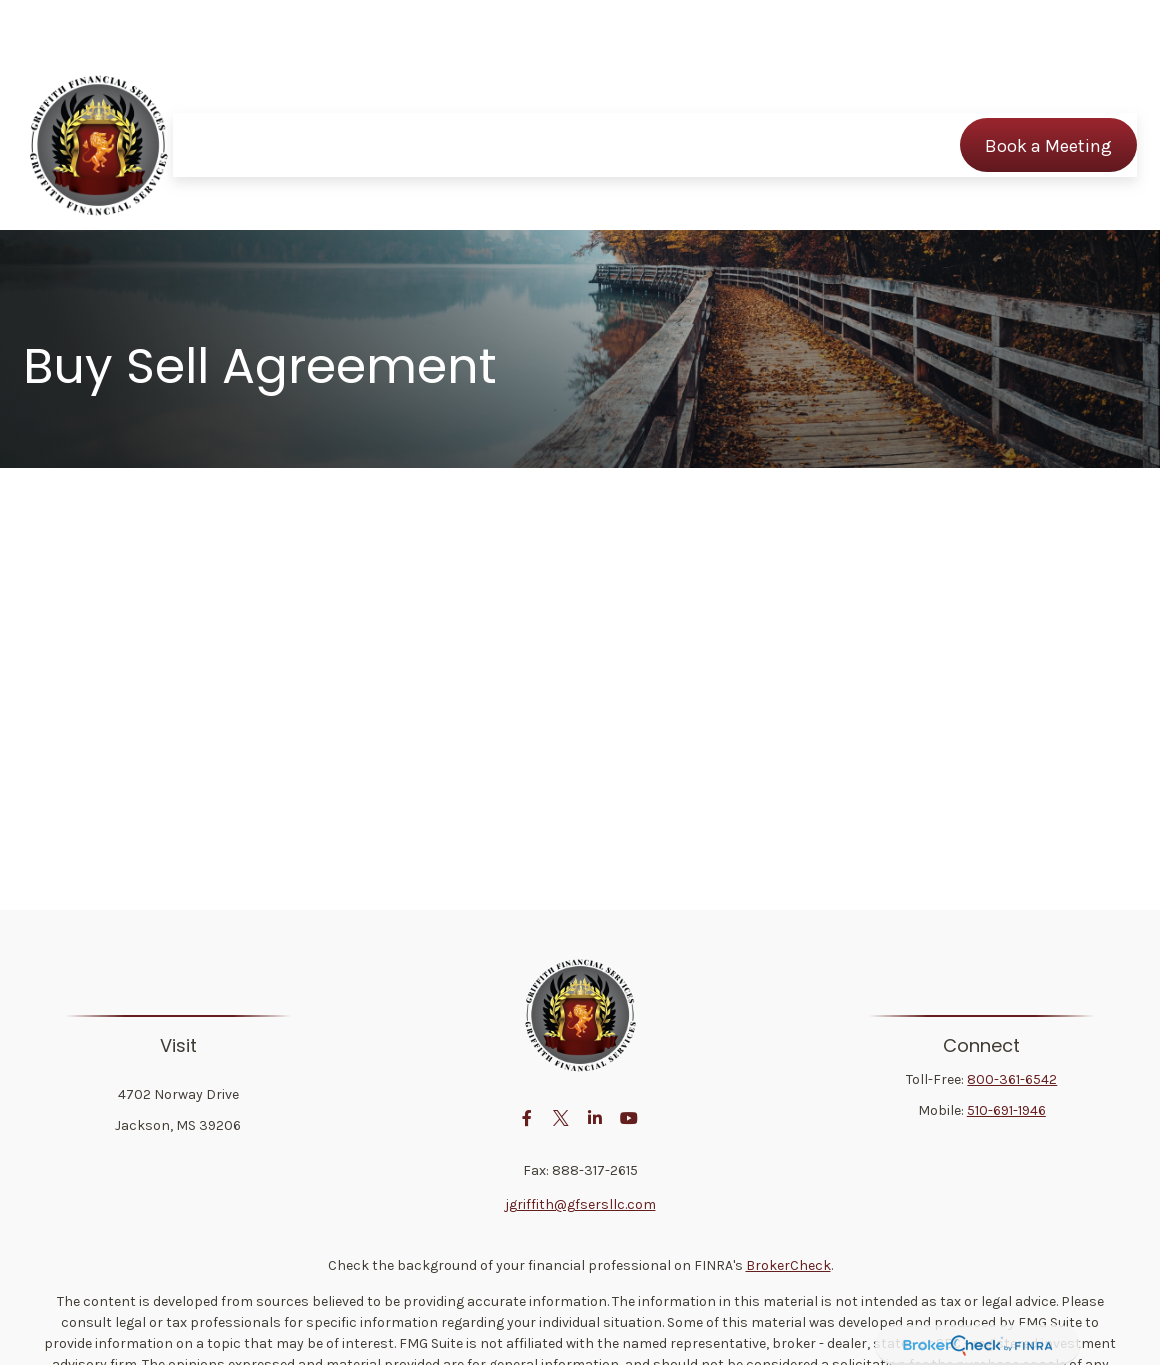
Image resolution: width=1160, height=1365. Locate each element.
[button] (252, 85)
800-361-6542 (1012, 1079)
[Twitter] (561, 1117)
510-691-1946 (1006, 1110)
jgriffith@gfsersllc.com (580, 1204)
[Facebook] (527, 1117)
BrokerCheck (788, 1265)
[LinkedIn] (595, 1117)
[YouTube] (629, 1117)
